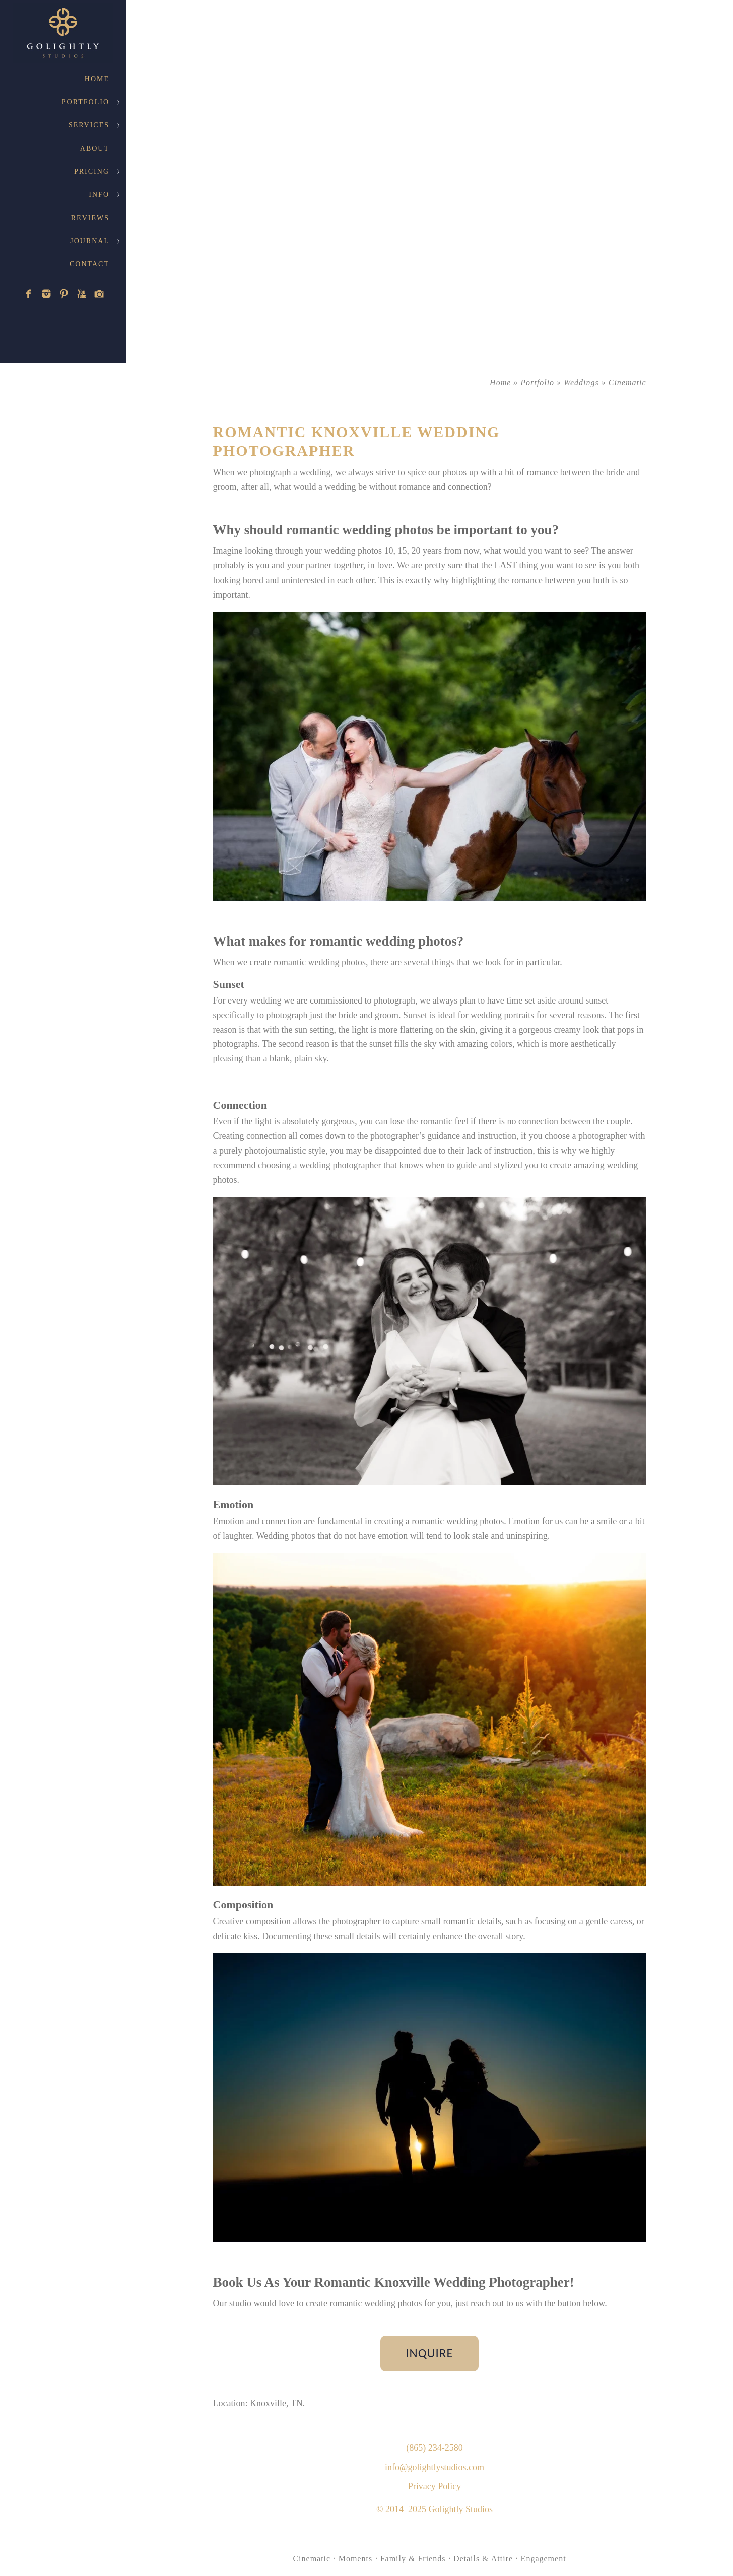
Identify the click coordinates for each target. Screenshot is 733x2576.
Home (97, 79)
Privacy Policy (434, 2486)
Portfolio (85, 102)
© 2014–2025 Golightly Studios (434, 2509)
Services (89, 125)
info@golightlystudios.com (434, 2467)
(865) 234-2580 (434, 2448)
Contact (89, 264)
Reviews (90, 218)
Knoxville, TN (276, 2403)
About (94, 148)
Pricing (91, 171)
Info (99, 194)
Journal (89, 241)
